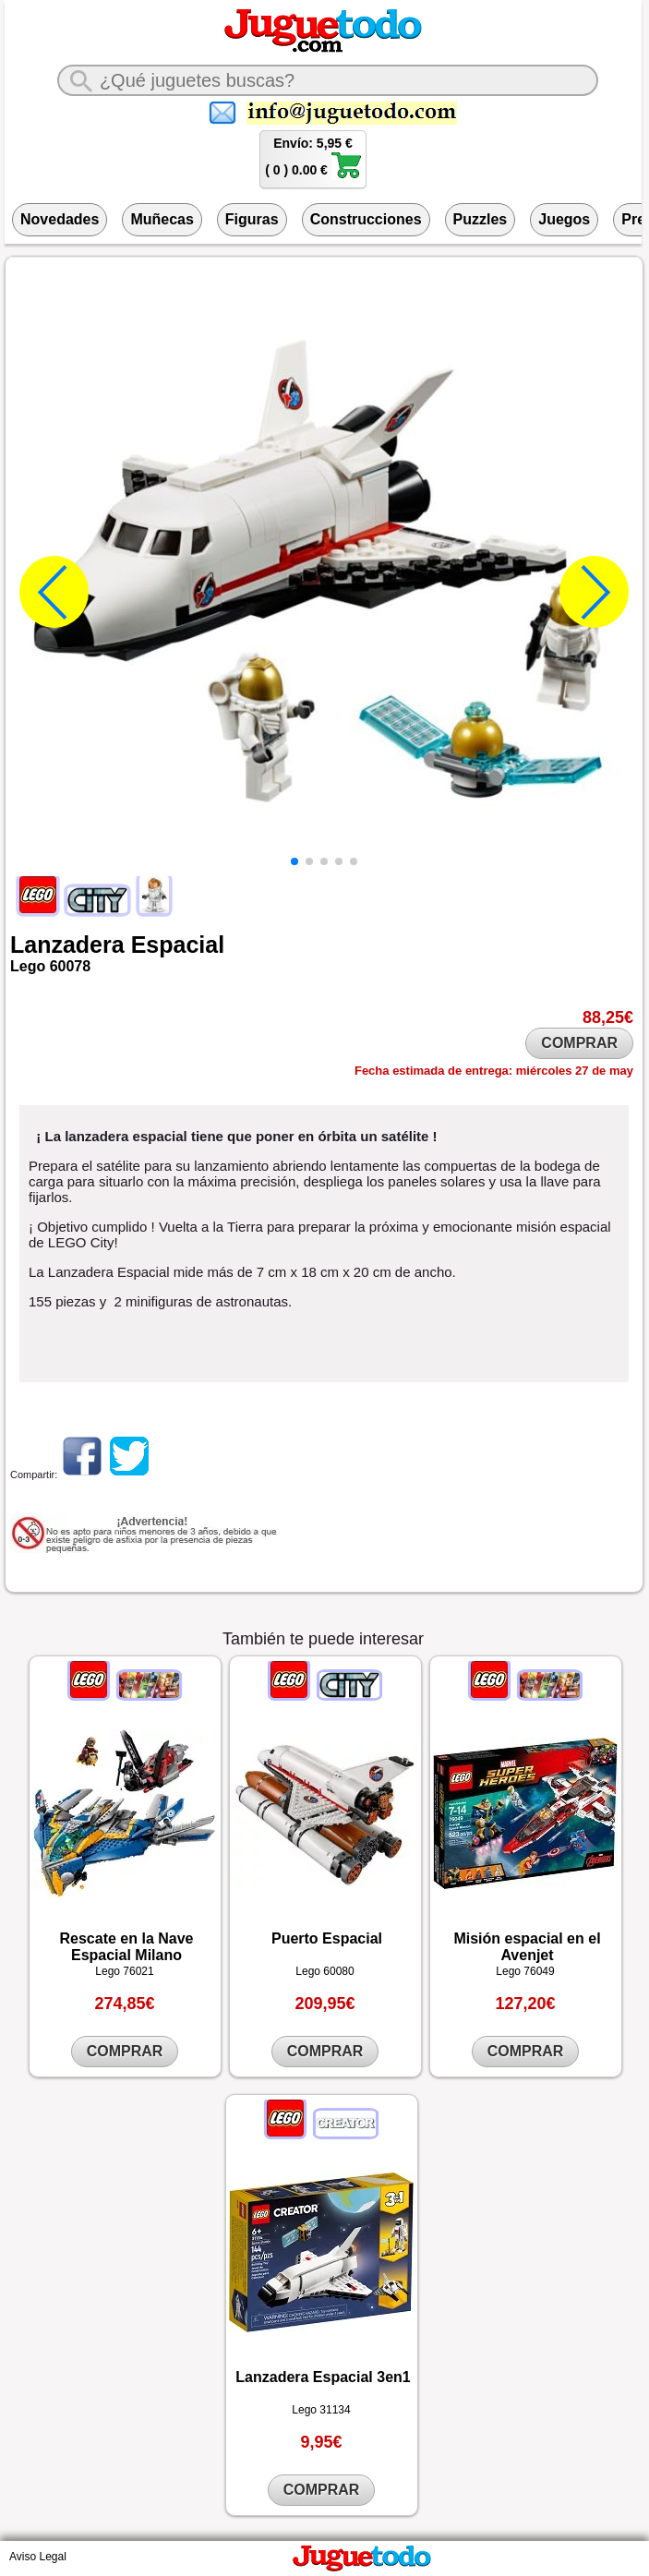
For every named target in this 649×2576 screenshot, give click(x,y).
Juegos (564, 219)
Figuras (252, 219)
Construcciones (366, 219)
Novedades (59, 219)
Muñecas (161, 219)
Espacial (177, 944)
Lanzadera (67, 944)
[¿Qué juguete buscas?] (327, 80)
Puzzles (480, 219)
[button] (294, 861)
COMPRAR (579, 1043)
